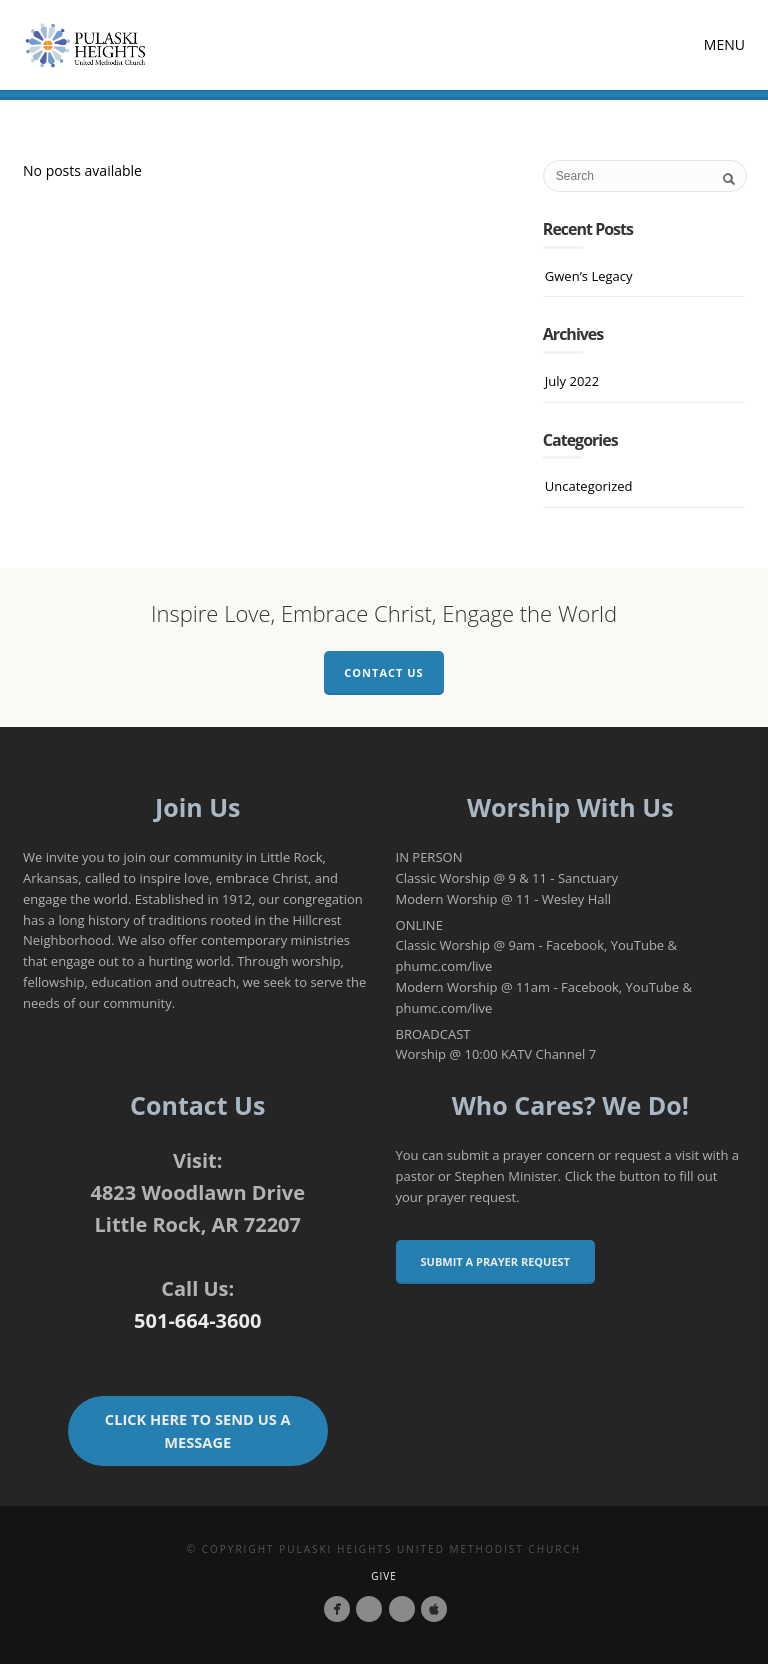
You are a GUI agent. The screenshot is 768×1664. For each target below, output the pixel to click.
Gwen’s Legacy (589, 276)
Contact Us (383, 672)
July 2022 (572, 381)
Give (384, 1576)
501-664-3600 (197, 1320)
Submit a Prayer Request (495, 1261)
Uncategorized (589, 486)
